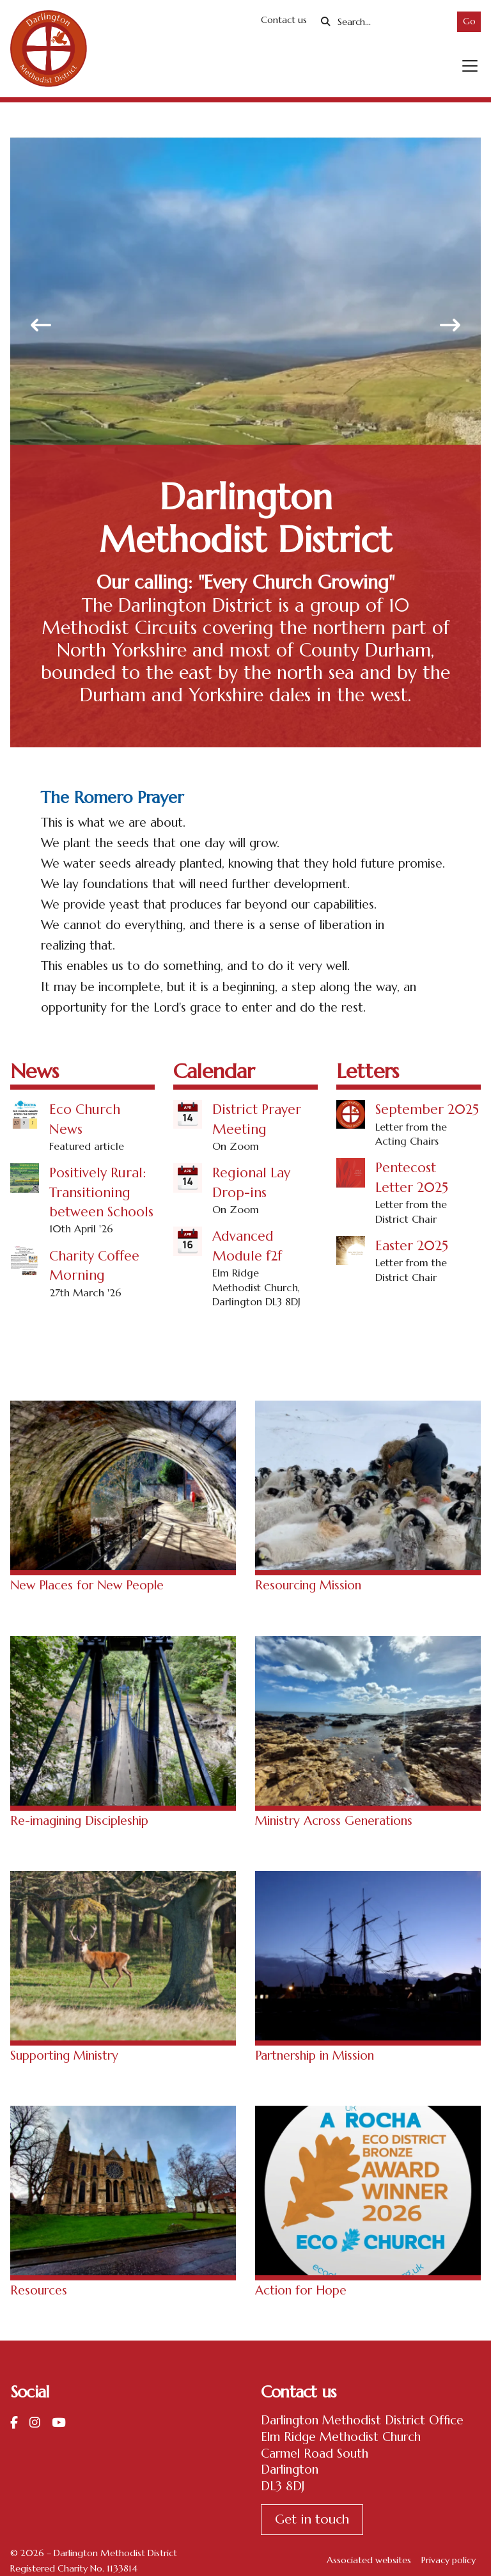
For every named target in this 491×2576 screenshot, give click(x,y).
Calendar (213, 1071)
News (34, 1071)
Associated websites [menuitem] (369, 2560)
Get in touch (312, 2519)
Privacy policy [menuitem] (448, 2560)
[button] (470, 66)
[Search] (392, 22)
